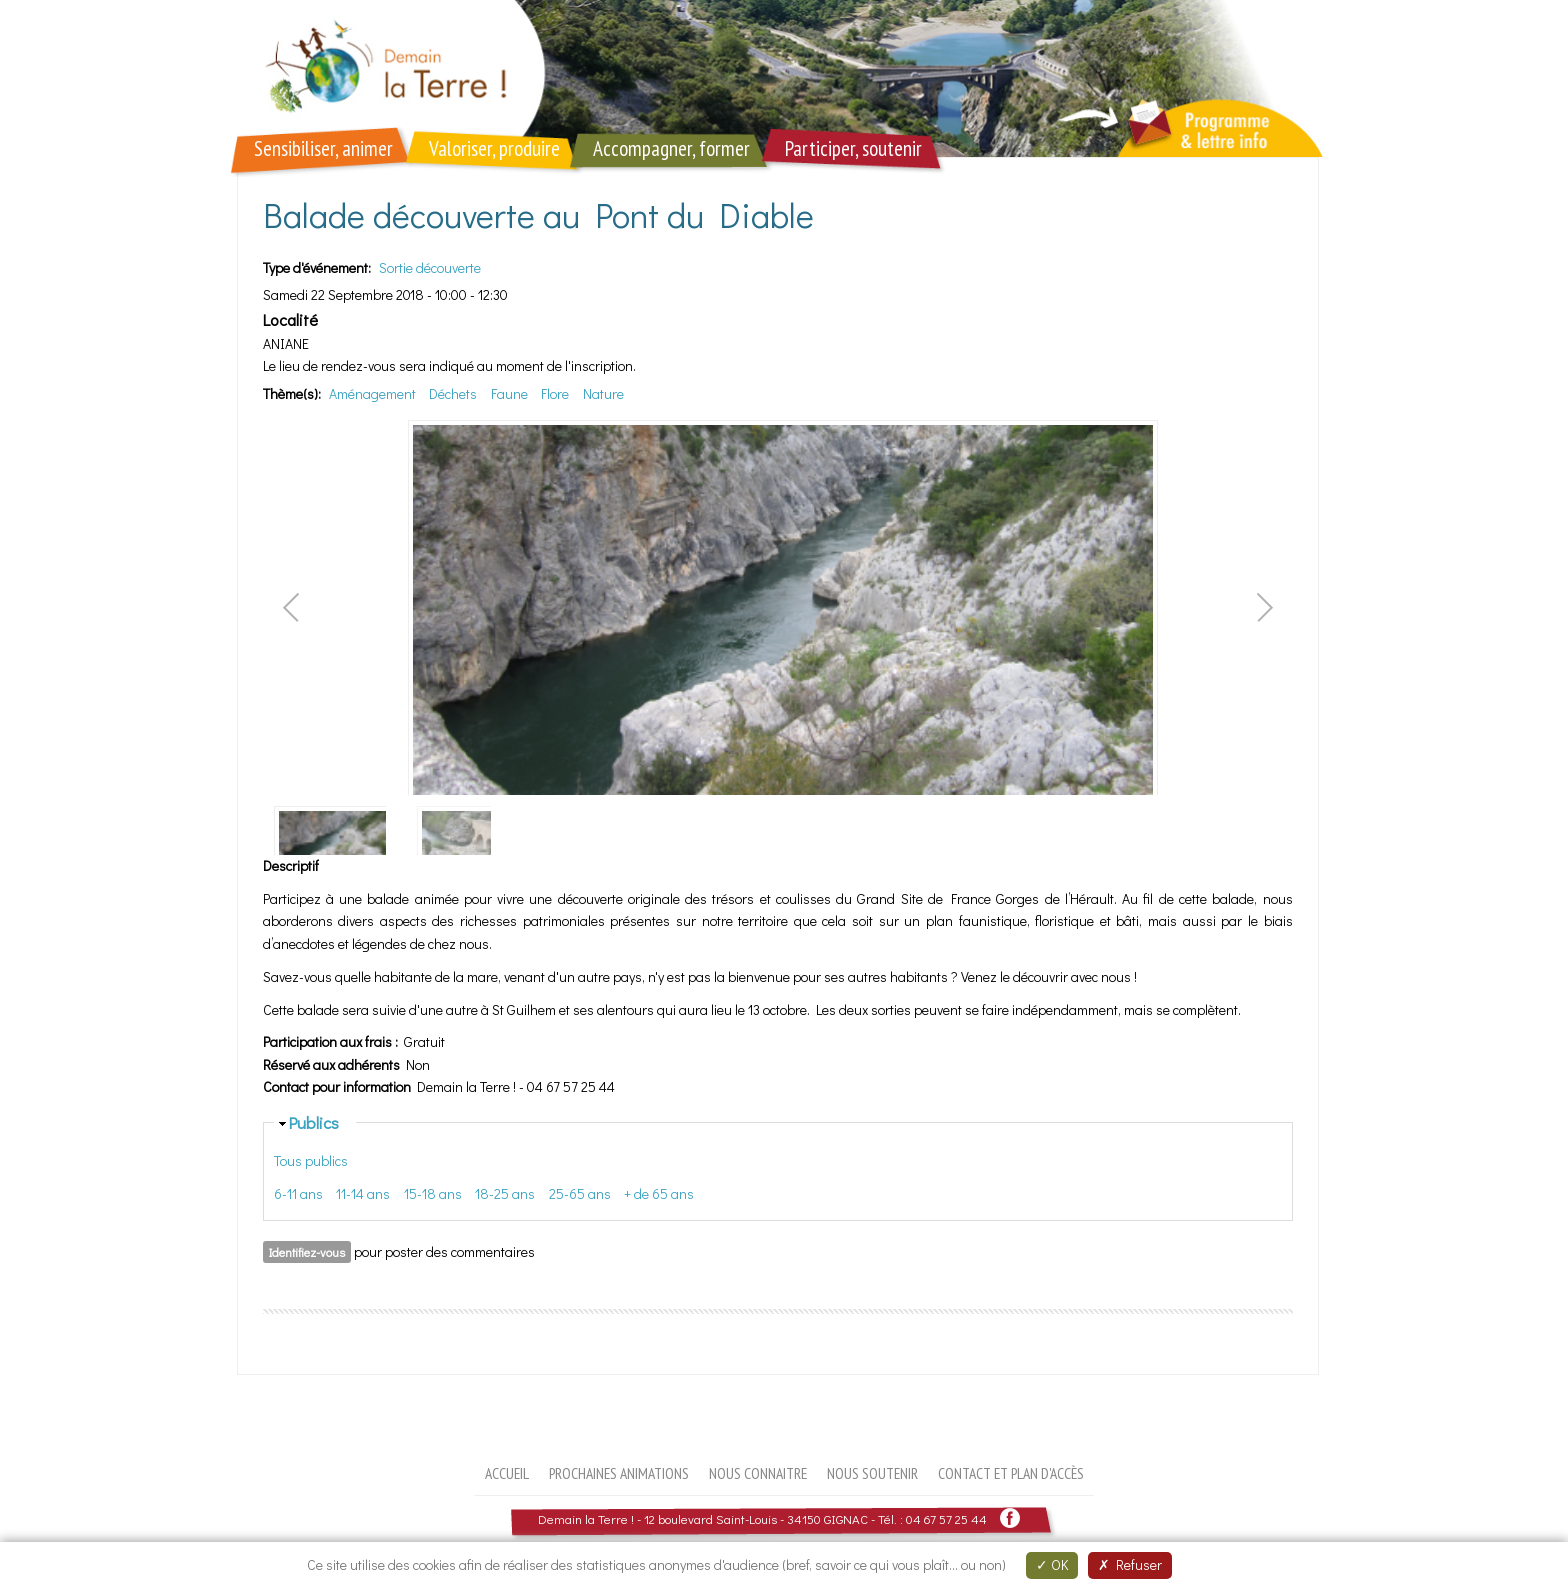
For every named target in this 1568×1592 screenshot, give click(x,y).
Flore (555, 393)
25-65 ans (580, 1193)
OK (1052, 1564)
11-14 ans (363, 1193)
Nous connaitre (758, 1473)
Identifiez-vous (307, 1252)
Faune (509, 393)
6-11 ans (298, 1193)
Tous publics (311, 1160)
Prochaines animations (619, 1473)
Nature (603, 393)
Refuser (1130, 1564)
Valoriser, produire (494, 148)
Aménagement (372, 393)
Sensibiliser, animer (323, 148)
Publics (314, 1122)
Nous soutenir (872, 1473)
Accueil (507, 1473)
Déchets (453, 393)
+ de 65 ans (659, 1193)
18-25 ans (505, 1193)
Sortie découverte (430, 267)
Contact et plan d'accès (1011, 1473)
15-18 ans (433, 1193)
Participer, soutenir (853, 148)
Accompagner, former (671, 148)
